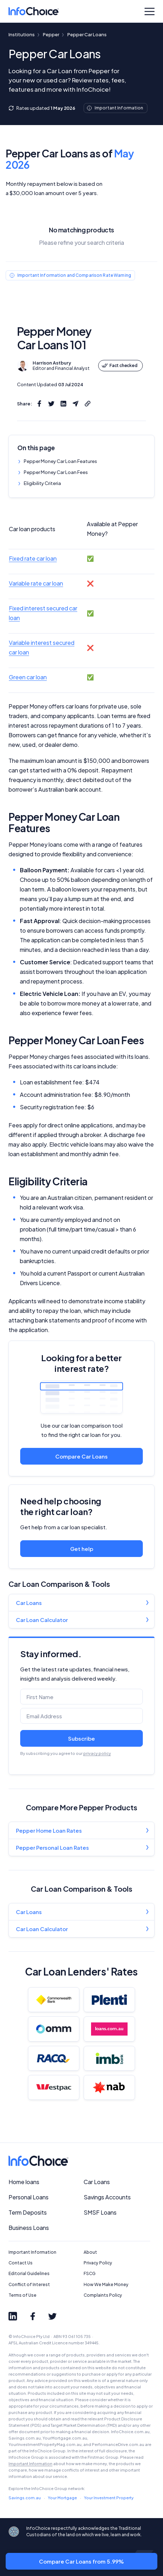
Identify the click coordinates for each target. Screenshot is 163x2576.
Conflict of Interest (29, 2284)
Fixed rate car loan (33, 558)
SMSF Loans (100, 2212)
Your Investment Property (109, 2497)
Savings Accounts (107, 2197)
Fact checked (119, 365)
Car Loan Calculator (42, 1619)
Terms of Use (22, 2295)
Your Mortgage (62, 2497)
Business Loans (29, 2227)
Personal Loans (29, 2197)
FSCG (90, 2273)
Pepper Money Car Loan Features (60, 461)
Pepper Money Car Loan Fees (56, 472)
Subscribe (81, 1738)
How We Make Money (106, 2284)
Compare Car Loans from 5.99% (81, 2561)
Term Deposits (28, 2212)
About (90, 2252)
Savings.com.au (25, 2497)
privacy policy (97, 1753)
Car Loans (29, 1602)
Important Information (32, 2252)
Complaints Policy (103, 2295)
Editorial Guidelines (29, 2273)
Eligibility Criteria (42, 483)
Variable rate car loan (36, 583)
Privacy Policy (98, 2262)
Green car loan (28, 677)
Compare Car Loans (81, 1456)
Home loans (24, 2182)
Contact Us (21, 2262)
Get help (81, 1548)
